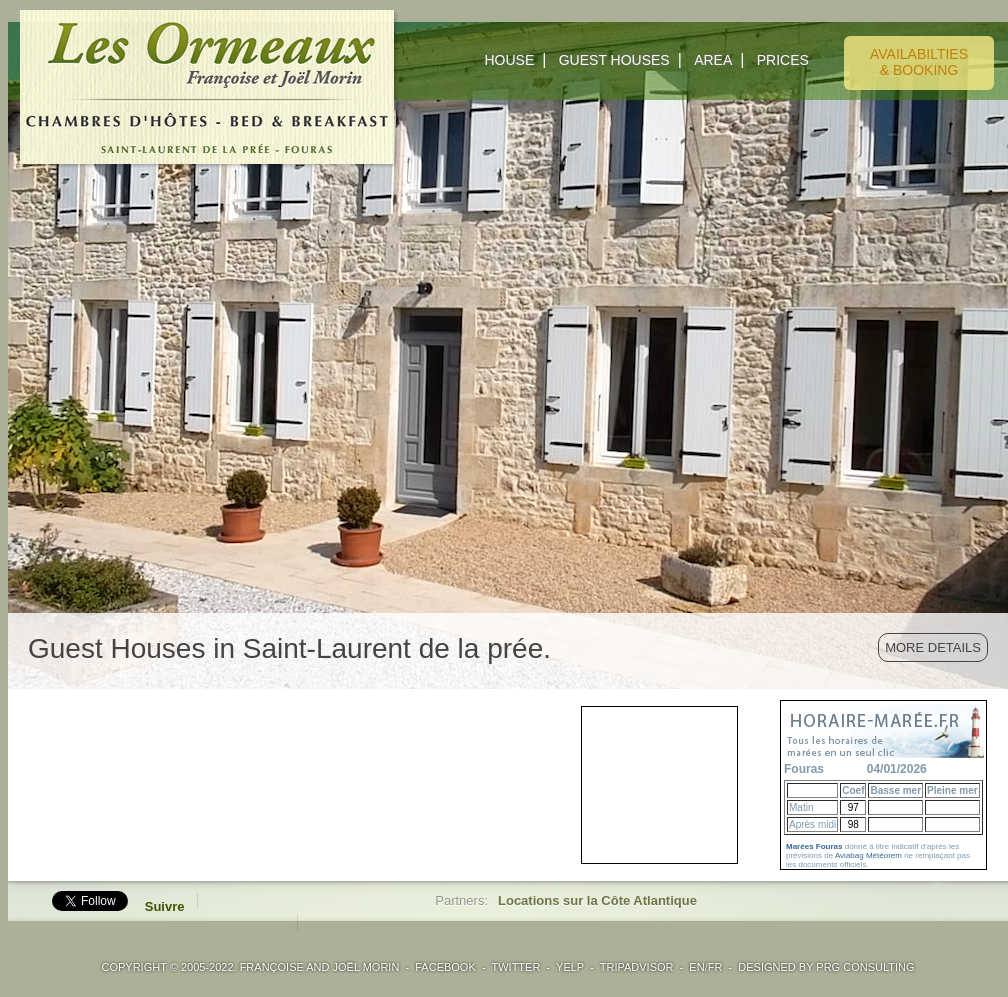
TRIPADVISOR (637, 967)
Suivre (165, 906)
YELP (570, 967)
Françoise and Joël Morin (320, 967)
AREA (713, 60)
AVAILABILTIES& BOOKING (919, 62)
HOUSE (509, 60)
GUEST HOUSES (614, 60)
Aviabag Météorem (868, 855)
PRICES (783, 60)
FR (715, 967)
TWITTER (515, 967)
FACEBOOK (445, 967)
